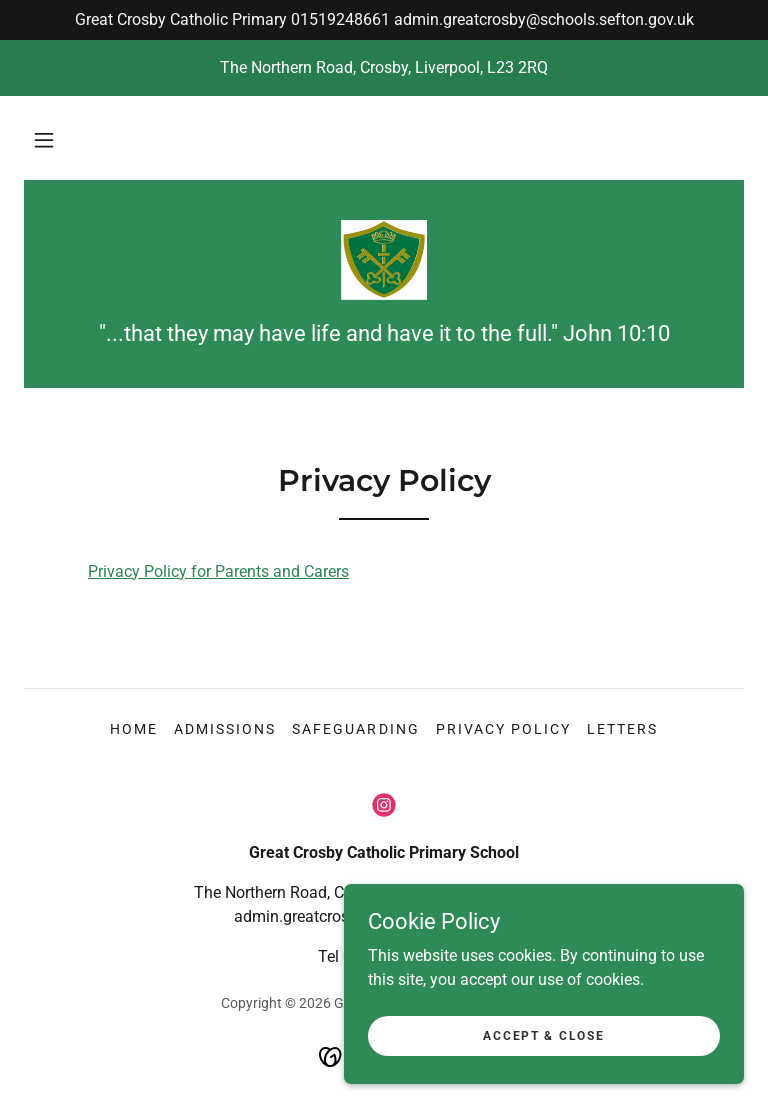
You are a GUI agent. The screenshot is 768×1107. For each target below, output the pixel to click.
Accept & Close (543, 1076)
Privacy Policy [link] (503, 729)
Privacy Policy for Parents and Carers (218, 571)
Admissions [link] (225, 729)
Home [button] (134, 729)
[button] (44, 140)
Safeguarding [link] (355, 729)
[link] (384, 260)
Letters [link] (622, 729)
